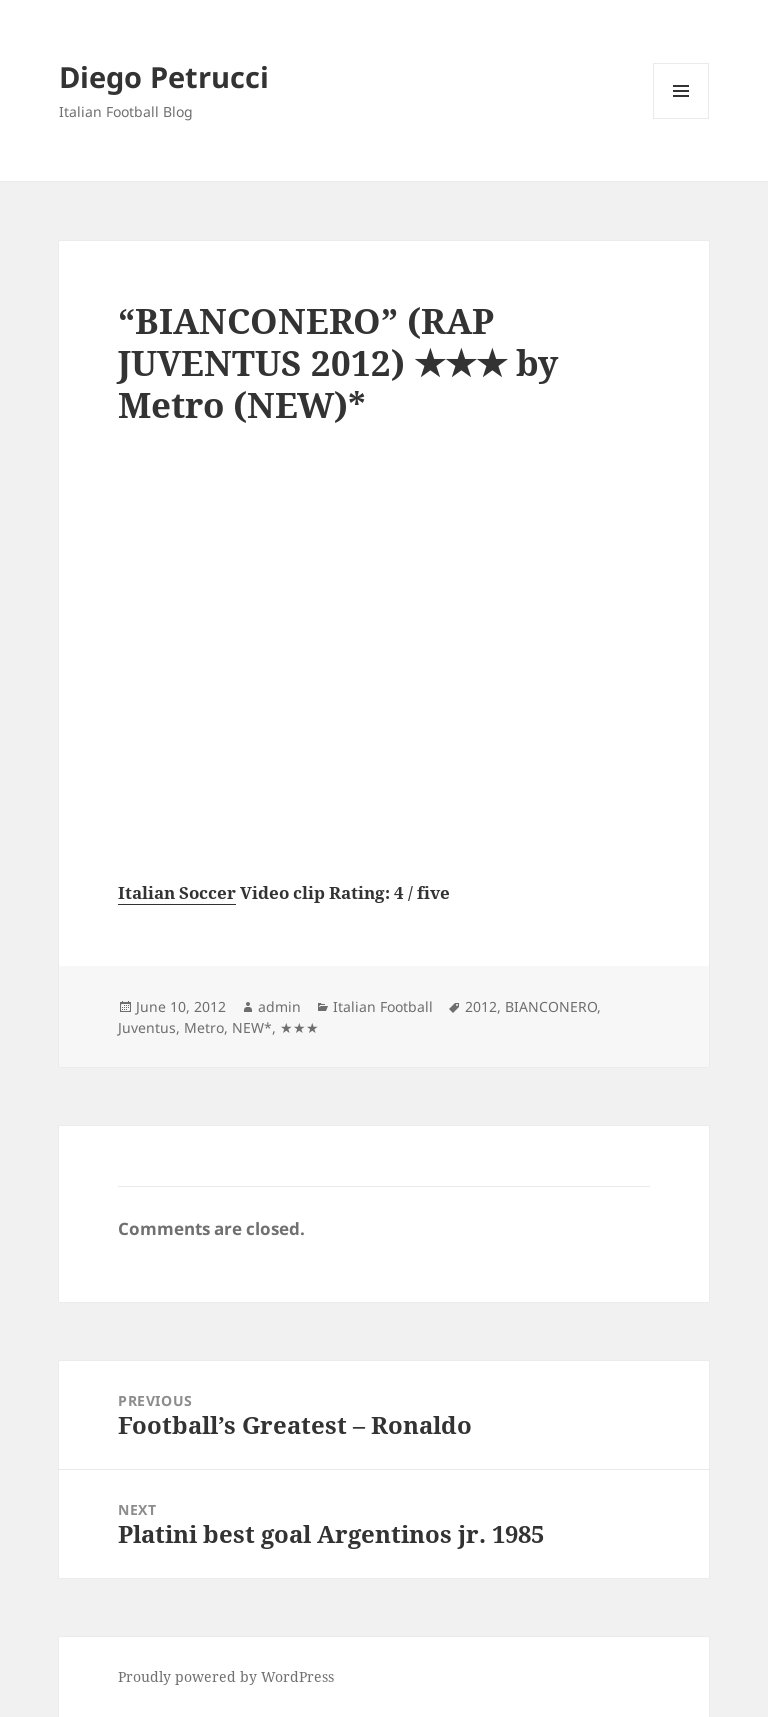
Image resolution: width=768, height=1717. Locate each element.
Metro (204, 1027)
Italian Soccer (177, 892)
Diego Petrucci (164, 76)
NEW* (252, 1027)
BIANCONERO (551, 1006)
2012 (481, 1006)
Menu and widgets (681, 118)
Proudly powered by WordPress (226, 1676)
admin (279, 1006)
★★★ (299, 1027)
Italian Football (383, 1006)
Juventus (147, 1027)
